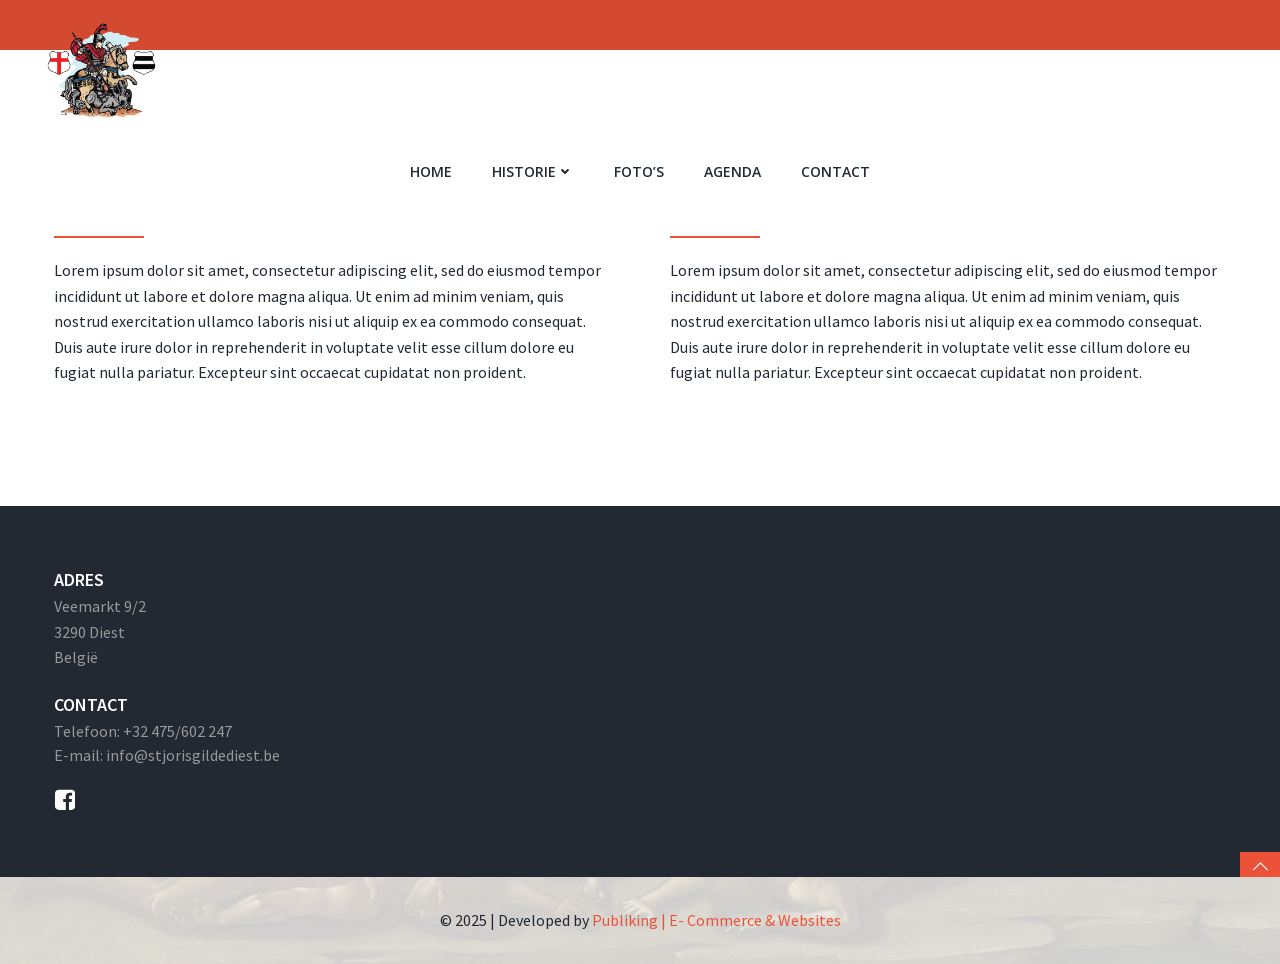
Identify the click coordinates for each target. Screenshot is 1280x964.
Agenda (732, 171)
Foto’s (639, 171)
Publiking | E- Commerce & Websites (716, 920)
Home (431, 171)
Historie (533, 171)
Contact (835, 171)
